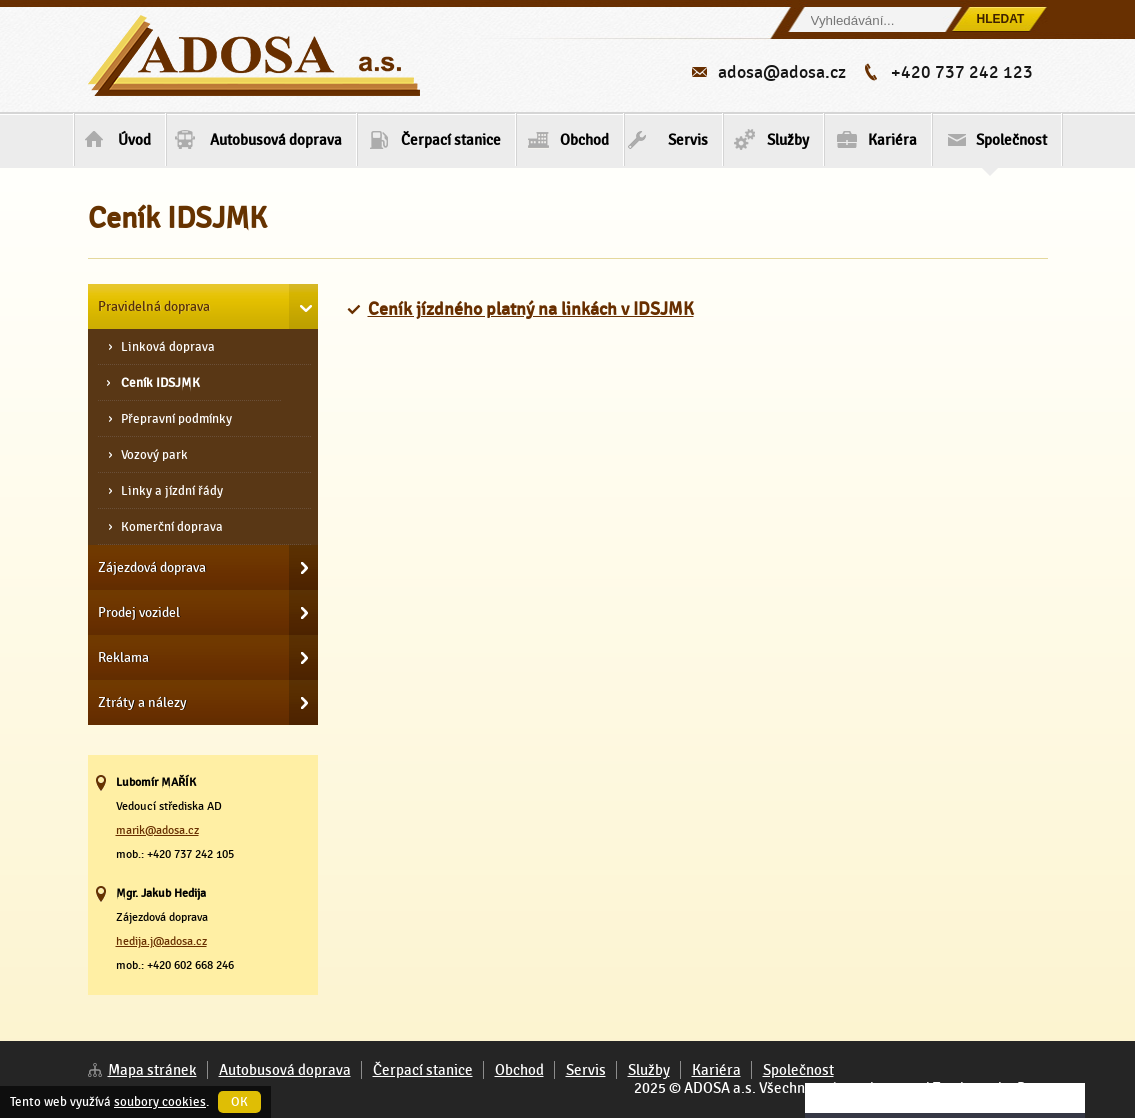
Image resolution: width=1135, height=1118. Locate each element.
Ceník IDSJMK (160, 382)
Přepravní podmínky (176, 418)
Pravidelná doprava (154, 306)
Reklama (123, 657)
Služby (788, 140)
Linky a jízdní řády (172, 490)
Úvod (134, 140)
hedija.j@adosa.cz (161, 941)
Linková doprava (168, 346)
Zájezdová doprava (152, 567)
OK (239, 1102)
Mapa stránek (152, 1070)
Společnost (1011, 148)
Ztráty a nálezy (142, 702)
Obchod (584, 140)
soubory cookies (160, 1102)
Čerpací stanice (451, 140)
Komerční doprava (172, 526)
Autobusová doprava (276, 140)
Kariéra (892, 140)
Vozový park (154, 454)
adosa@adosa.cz (782, 72)
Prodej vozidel (139, 612)
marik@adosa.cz (157, 830)
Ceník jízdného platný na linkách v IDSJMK (531, 309)
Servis (688, 140)
